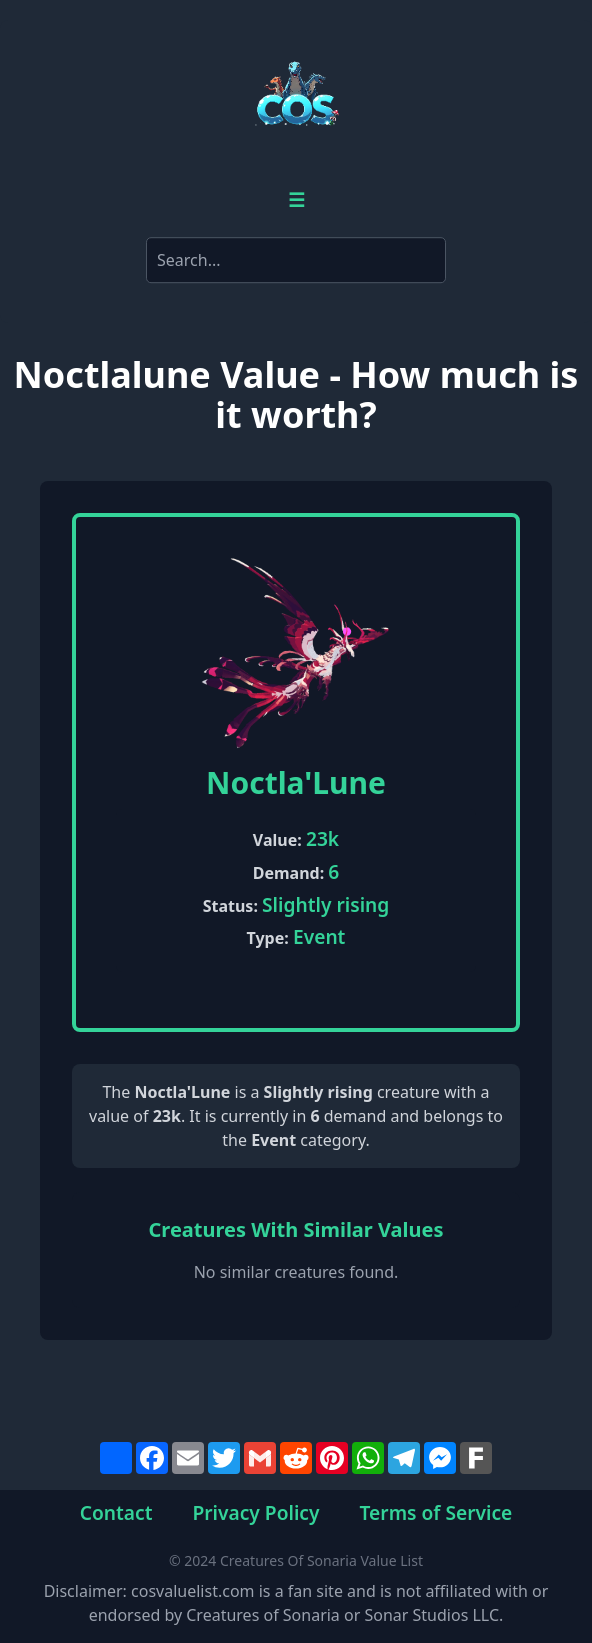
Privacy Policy (255, 1512)
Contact (116, 1512)
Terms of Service (436, 1512)
